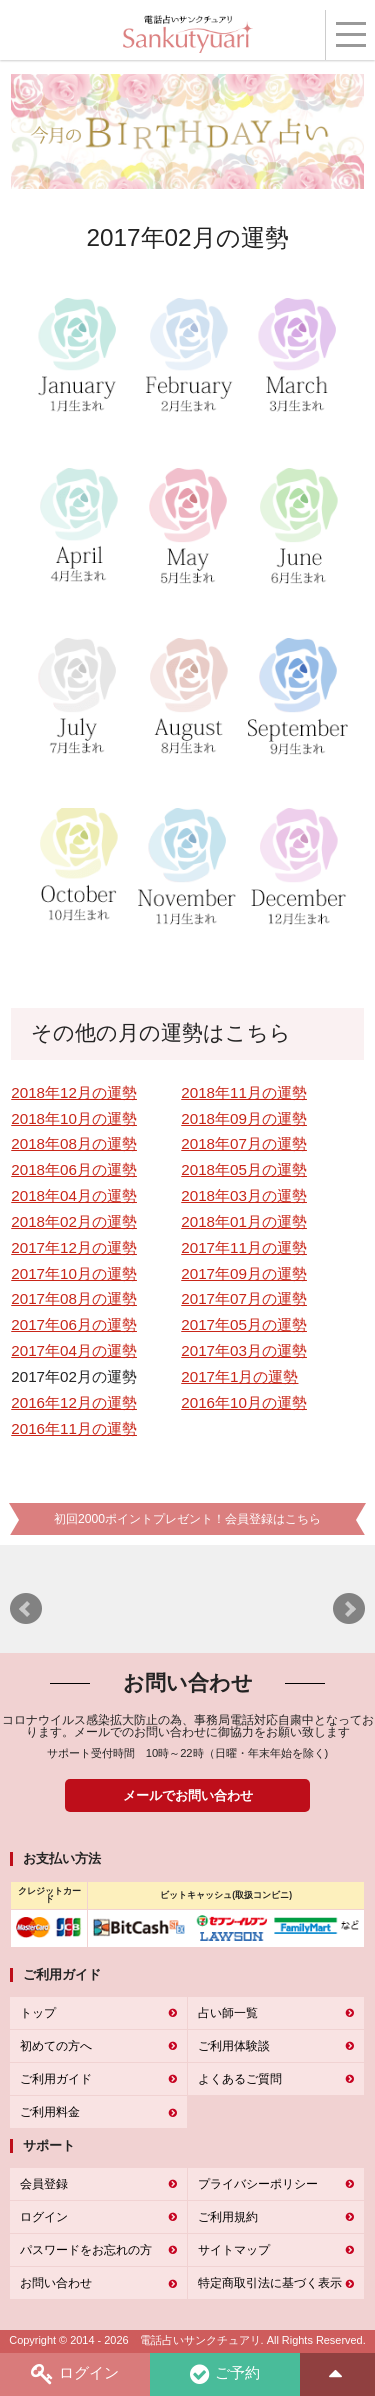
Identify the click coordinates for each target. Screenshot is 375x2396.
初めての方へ (56, 2046)
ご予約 (225, 2374)
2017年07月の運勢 (244, 1298)
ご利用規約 (228, 2217)
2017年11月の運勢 (244, 1247)
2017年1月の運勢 (239, 1376)
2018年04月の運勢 (74, 1195)
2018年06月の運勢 (74, 1169)
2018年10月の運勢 (74, 1118)
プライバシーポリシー (258, 2184)
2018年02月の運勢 (74, 1221)
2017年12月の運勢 (74, 1247)
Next (349, 1609)
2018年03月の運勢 (244, 1195)
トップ (38, 2013)
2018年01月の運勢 (244, 1221)
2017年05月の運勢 (244, 1324)
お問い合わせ (56, 2283)
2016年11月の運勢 (74, 1428)
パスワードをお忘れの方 (86, 2250)
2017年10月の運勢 (74, 1273)
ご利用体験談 (234, 2046)
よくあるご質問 (240, 2079)
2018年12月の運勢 (74, 1092)
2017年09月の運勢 (244, 1273)
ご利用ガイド (56, 2079)
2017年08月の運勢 (74, 1298)
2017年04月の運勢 (74, 1350)
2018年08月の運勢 (74, 1143)
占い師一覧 (228, 2013)
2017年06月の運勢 (74, 1324)
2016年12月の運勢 (74, 1402)
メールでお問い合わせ (188, 1795)
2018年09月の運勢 (244, 1118)
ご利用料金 (50, 2112)
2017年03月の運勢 (244, 1350)
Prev (26, 1609)
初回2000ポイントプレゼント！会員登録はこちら (187, 1519)
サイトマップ (234, 2250)
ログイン (75, 2374)
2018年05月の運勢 (244, 1169)
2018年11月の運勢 (244, 1092)
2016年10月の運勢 (244, 1402)
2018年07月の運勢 (244, 1143)
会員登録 (44, 2184)
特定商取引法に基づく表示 (270, 2283)
